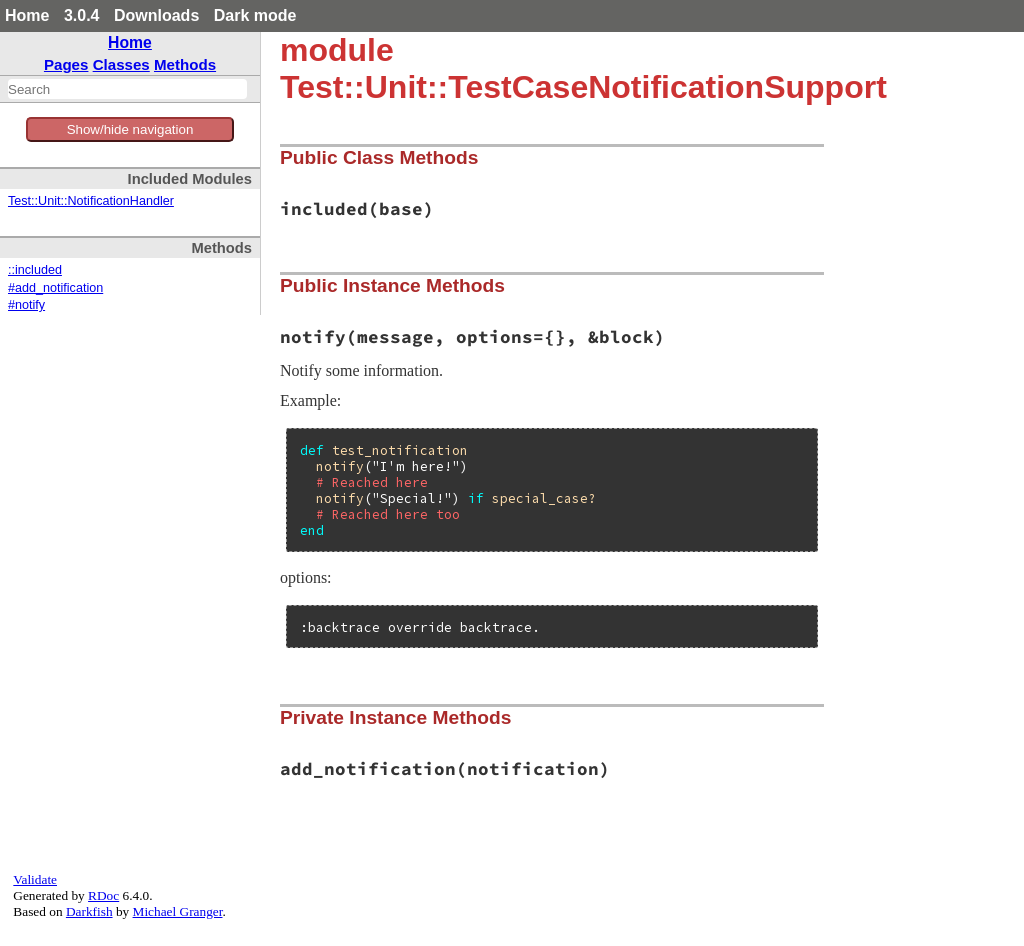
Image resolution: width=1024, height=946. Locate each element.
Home (27, 15)
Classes (121, 64)
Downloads (156, 15)
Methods (185, 64)
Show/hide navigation (130, 129)
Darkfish (89, 911)
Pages (66, 64)
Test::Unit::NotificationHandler (91, 201)
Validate (35, 879)
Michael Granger (178, 911)
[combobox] (127, 89)
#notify (26, 305)
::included (35, 270)
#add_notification (55, 288)
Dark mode (255, 15)
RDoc (103, 895)
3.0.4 (82, 15)
